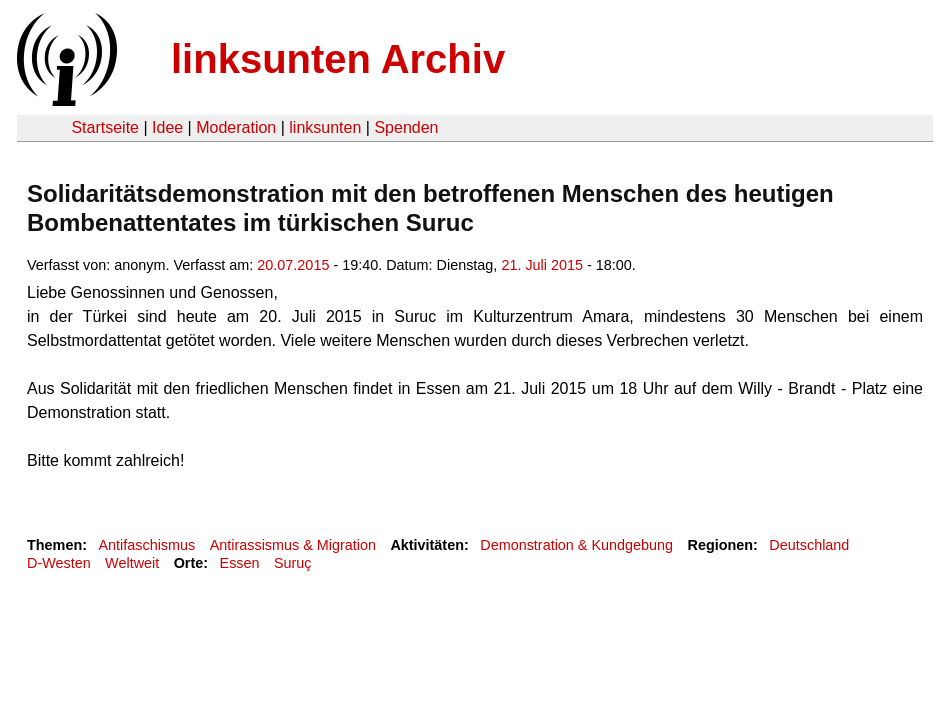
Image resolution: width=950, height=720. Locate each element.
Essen (240, 563)
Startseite (105, 127)
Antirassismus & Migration (293, 545)
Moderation (236, 127)
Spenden (406, 127)
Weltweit (132, 563)
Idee (167, 127)
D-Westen (59, 563)
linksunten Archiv (338, 59)
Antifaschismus (146, 545)
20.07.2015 (293, 265)
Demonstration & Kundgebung (576, 545)
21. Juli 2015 (542, 265)
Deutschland (809, 545)
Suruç (293, 563)
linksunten (325, 127)
